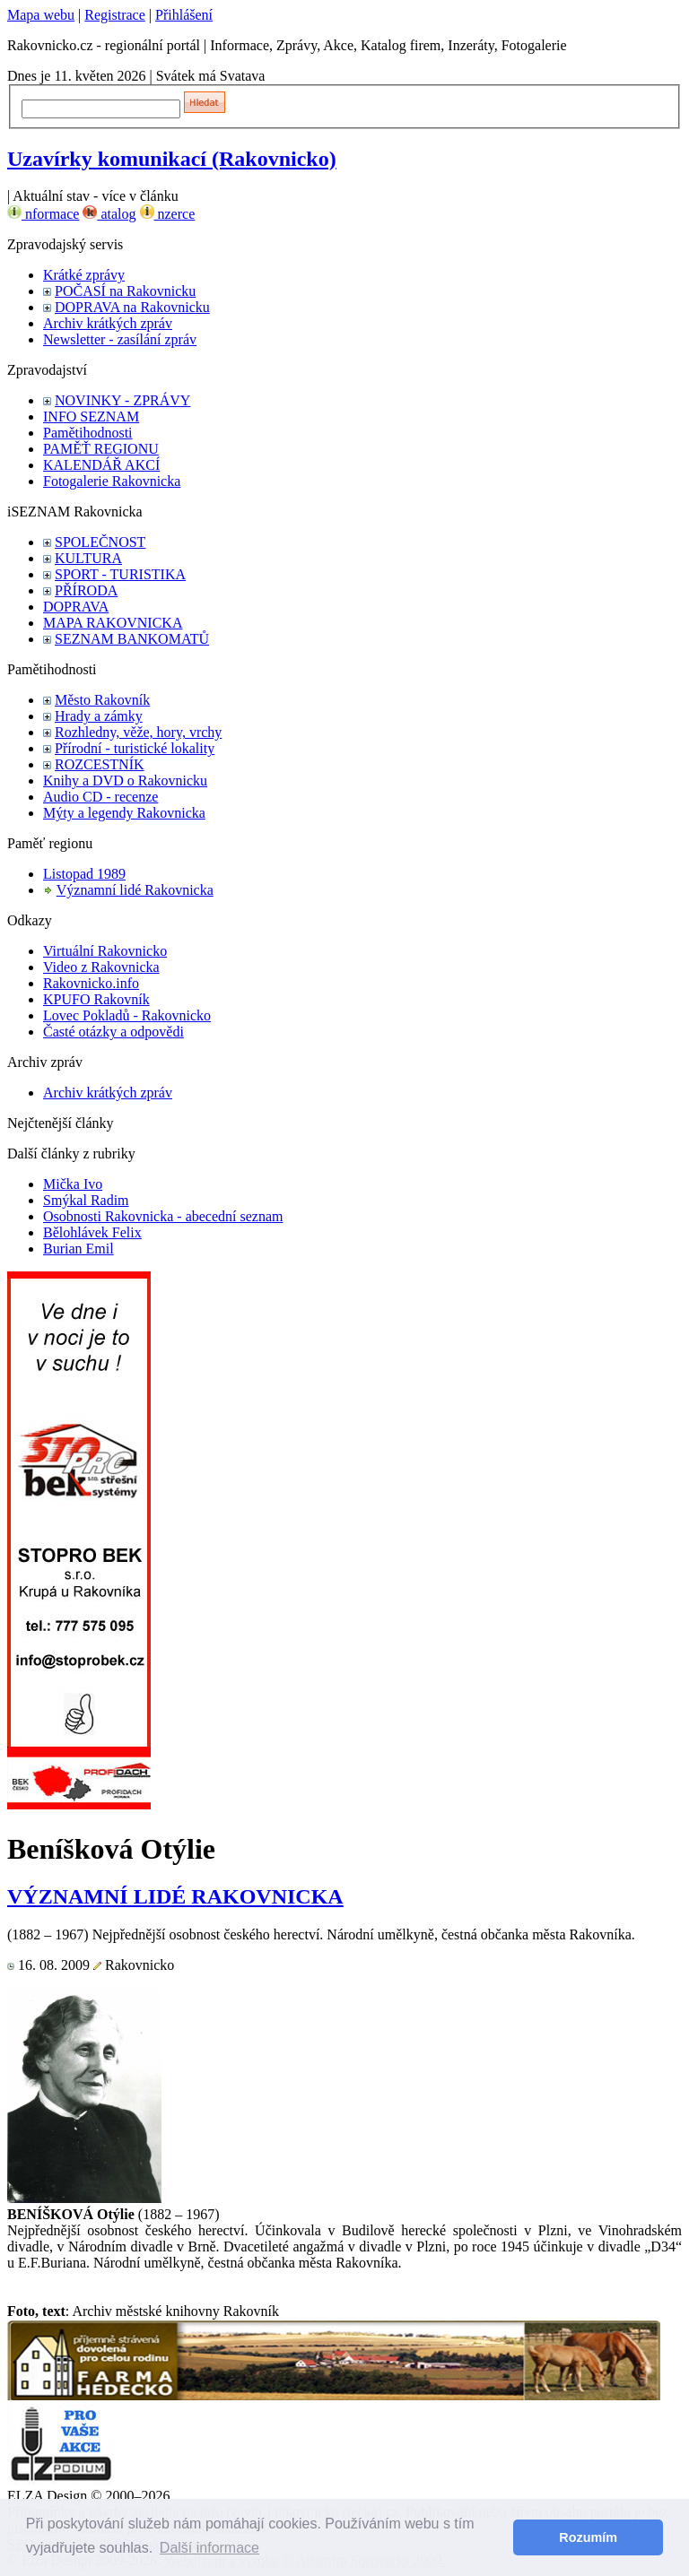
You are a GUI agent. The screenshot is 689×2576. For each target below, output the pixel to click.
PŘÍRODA (86, 590)
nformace (43, 213)
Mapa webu (40, 14)
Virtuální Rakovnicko (105, 950)
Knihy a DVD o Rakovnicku (125, 780)
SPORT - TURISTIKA (120, 574)
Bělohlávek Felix (92, 1232)
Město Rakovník (102, 699)
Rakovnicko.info (91, 983)
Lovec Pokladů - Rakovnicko (127, 1015)
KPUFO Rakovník (96, 999)
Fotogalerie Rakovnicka (111, 481)
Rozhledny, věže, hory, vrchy (138, 732)
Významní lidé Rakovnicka (135, 890)
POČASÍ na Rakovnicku (125, 291)
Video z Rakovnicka (101, 967)
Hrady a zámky (99, 716)
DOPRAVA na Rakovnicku (132, 307)
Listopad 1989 (84, 873)
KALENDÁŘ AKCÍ (101, 465)
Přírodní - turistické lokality (134, 748)
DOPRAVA (76, 606)
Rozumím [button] (588, 2537)
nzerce (168, 213)
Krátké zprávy (84, 274)
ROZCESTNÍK (99, 764)
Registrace (114, 14)
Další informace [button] (209, 2547)
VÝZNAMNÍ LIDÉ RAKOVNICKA (175, 1896)
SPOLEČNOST (100, 542)
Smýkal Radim (86, 1200)
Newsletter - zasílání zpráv (119, 339)
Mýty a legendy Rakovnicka (124, 812)
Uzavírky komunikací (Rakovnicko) (171, 158)
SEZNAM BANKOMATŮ (132, 638)
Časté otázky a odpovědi (113, 1031)
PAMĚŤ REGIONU (101, 448)
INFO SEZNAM (91, 416)
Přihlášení (184, 14)
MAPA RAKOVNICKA (112, 622)
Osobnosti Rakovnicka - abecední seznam (163, 1216)
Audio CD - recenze (100, 796)
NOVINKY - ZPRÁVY (122, 400)
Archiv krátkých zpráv (107, 323)
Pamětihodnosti (88, 432)
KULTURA (88, 558)
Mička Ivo (72, 1184)
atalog (109, 213)
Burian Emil (78, 1248)
